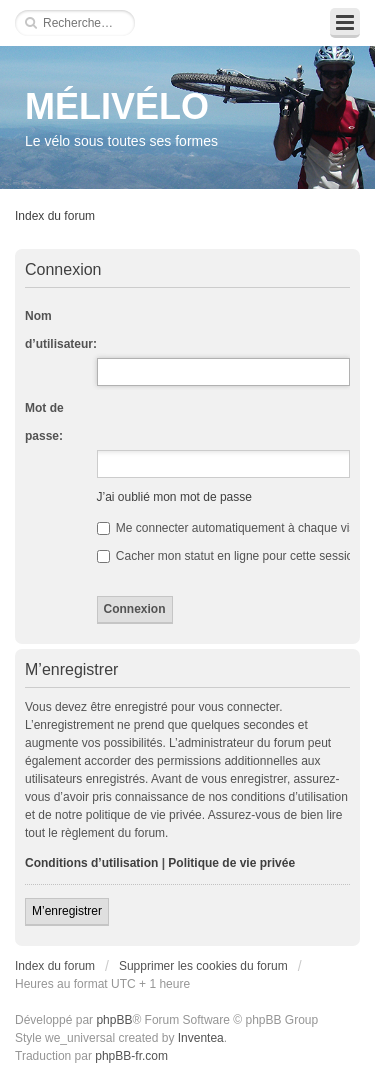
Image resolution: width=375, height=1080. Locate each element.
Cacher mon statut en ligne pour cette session (228, 556)
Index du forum (55, 216)
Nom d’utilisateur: (61, 330)
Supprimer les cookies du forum (203, 966)
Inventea (201, 1038)
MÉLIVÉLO (117, 106)
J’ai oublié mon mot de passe (174, 497)
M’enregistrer (67, 911)
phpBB (114, 1020)
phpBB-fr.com (131, 1056)
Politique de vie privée (231, 863)
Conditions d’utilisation (91, 863)
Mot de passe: (44, 422)
